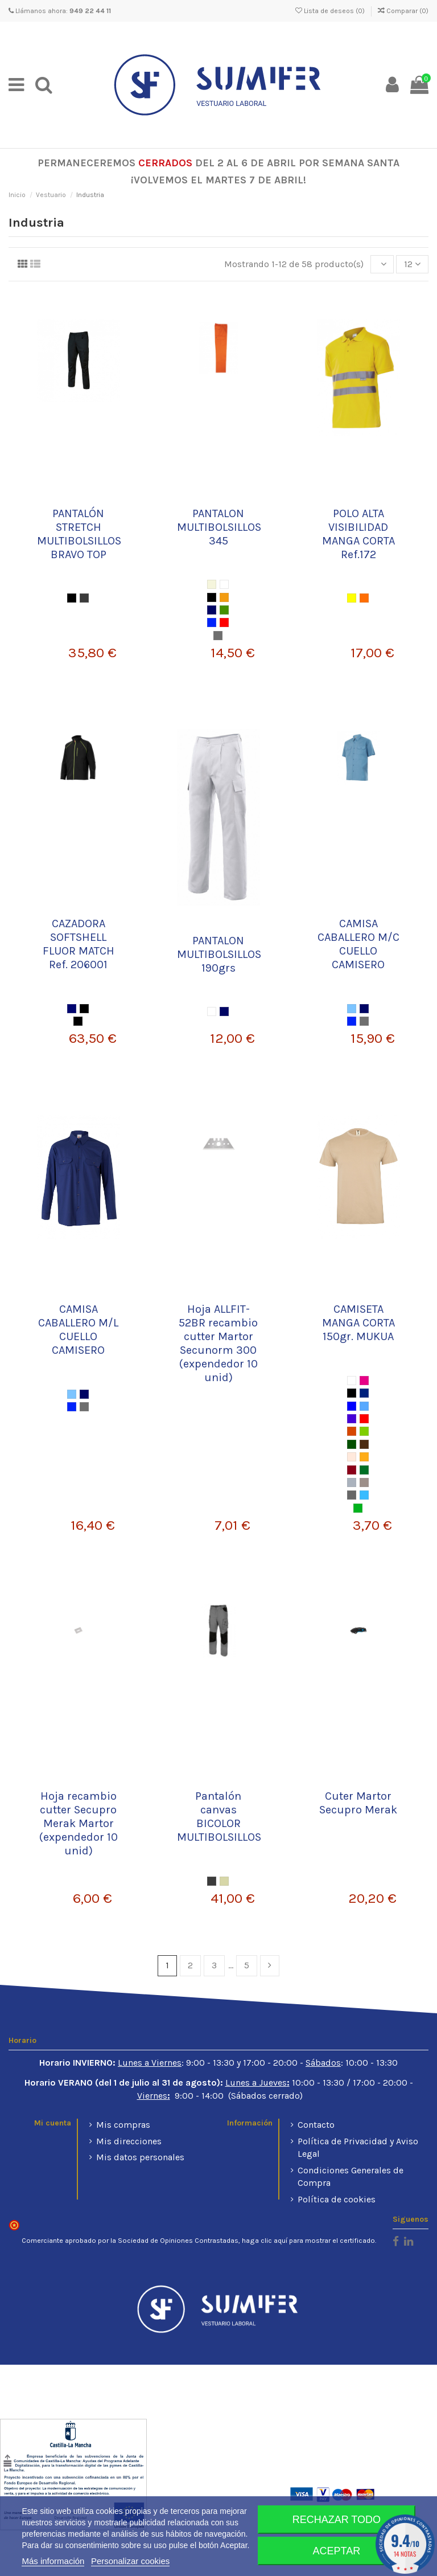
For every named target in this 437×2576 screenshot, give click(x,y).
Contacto (316, 2124)
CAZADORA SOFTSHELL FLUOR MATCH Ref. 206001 (78, 944)
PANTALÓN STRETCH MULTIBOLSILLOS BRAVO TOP (79, 534)
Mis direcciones (129, 2141)
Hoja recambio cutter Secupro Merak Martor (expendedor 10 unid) (78, 1823)
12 (412, 264)
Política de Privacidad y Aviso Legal (358, 2147)
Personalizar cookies (130, 2561)
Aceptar (337, 2551)
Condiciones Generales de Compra (350, 2176)
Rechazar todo (336, 2519)
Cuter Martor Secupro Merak (358, 1802)
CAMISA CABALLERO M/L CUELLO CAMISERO (78, 1330)
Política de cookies (337, 2199)
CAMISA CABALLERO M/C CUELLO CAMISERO (358, 944)
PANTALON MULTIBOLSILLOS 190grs (219, 954)
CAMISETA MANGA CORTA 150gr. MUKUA (358, 1323)
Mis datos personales (140, 2157)
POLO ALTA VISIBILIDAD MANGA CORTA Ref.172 (358, 534)
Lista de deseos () (330, 11)
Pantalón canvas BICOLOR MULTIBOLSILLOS (219, 1816)
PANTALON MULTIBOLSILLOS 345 (219, 527)
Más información (53, 2561)
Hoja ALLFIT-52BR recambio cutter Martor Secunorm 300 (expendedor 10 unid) (218, 1343)
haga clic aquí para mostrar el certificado (308, 2241)
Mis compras (123, 2124)
